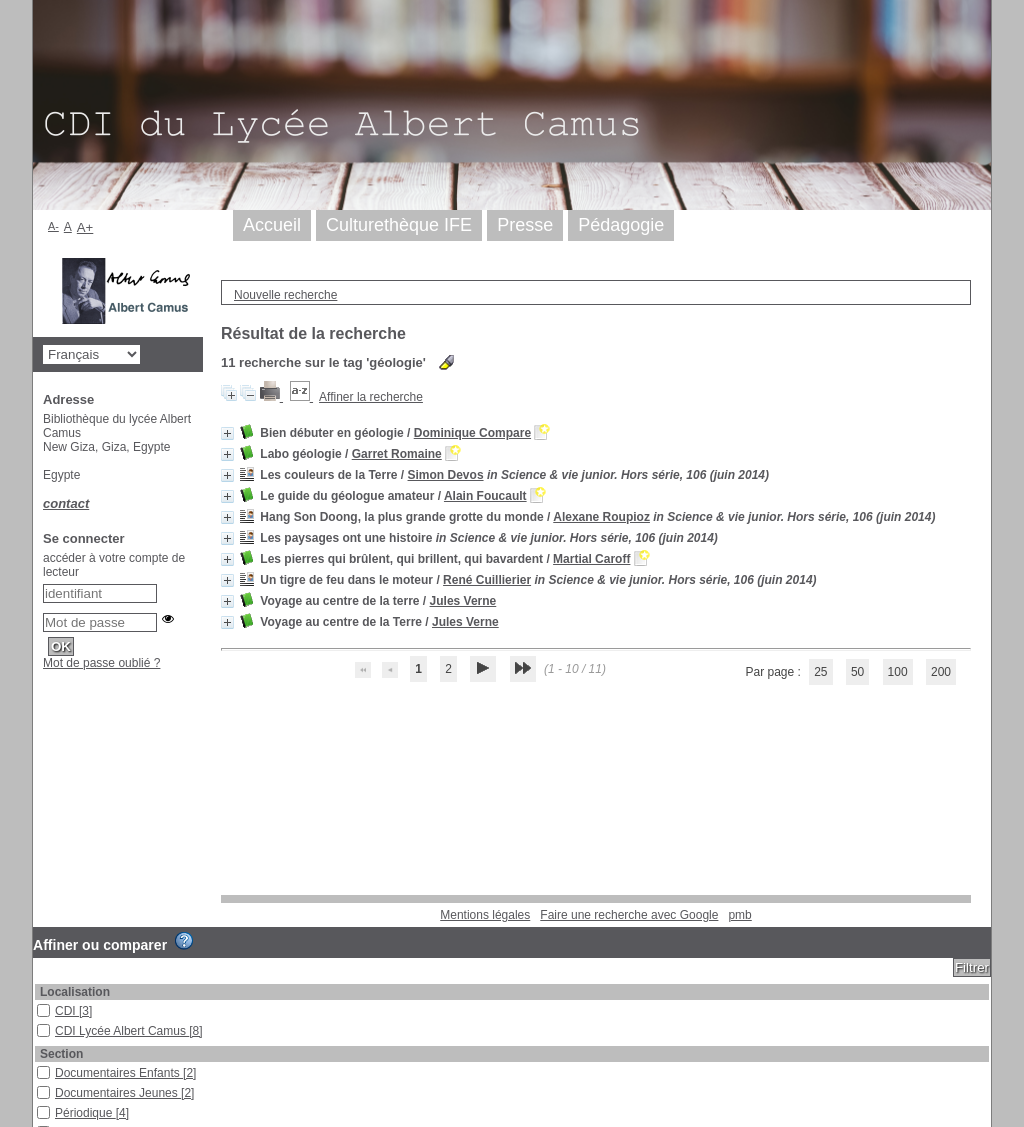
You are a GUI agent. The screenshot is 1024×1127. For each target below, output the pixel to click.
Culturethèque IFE (399, 225)
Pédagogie (621, 225)
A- (53, 226)
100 (898, 672)
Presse (525, 225)
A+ (85, 227)
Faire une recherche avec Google (629, 915)
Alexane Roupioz (601, 517)
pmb (739, 915)
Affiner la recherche (371, 397)
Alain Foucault (485, 496)
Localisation (75, 992)
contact (66, 503)
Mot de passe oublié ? (101, 663)
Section (61, 1054)
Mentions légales (485, 915)
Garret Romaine (397, 454)
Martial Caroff (591, 559)
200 (941, 672)
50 (857, 672)
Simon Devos (446, 475)
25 (820, 672)
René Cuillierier (487, 580)
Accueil (272, 225)
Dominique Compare (472, 433)
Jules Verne (463, 601)
